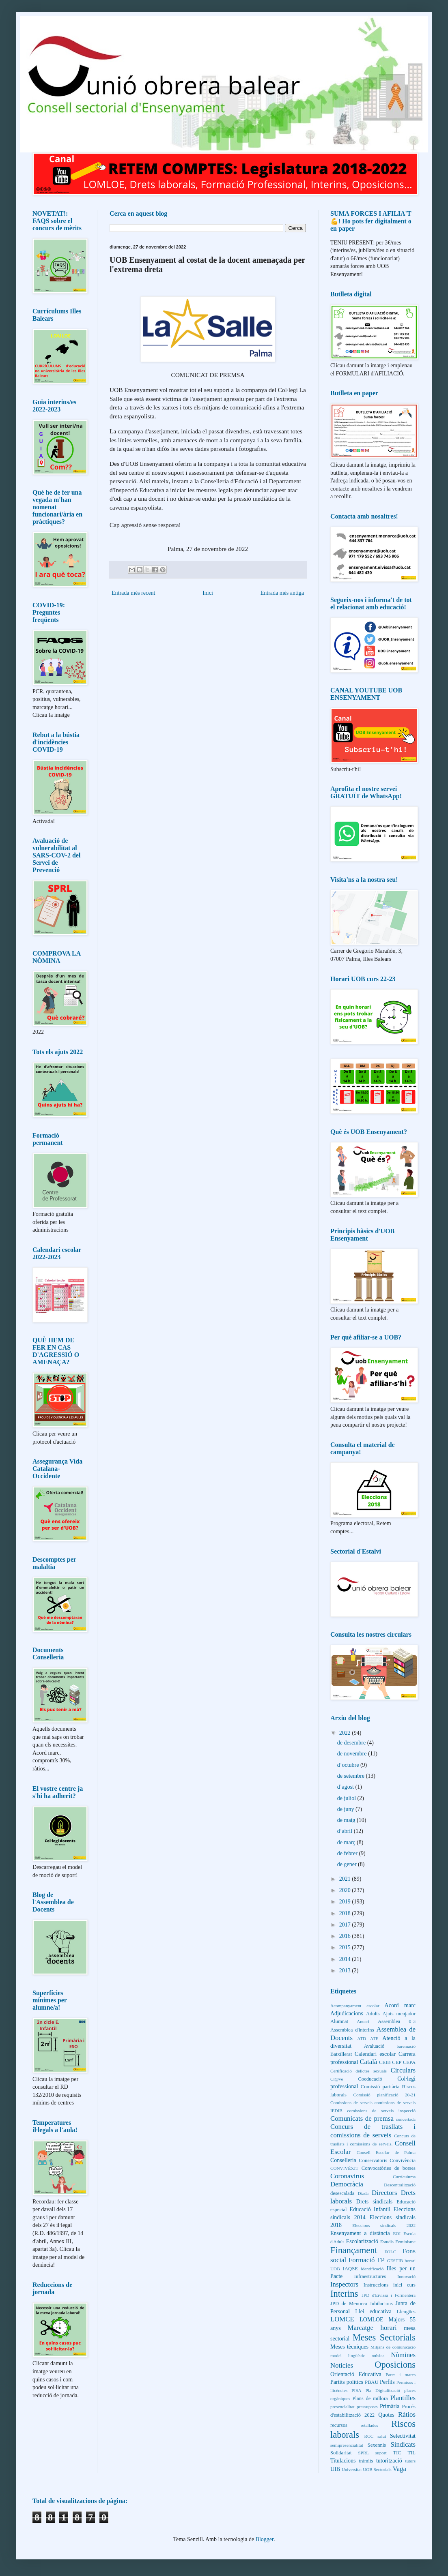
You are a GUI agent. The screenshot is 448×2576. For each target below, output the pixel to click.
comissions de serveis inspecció (381, 2110)
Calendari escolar (375, 2054)
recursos (338, 2425)
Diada (363, 2193)
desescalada (342, 2193)
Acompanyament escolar (354, 2005)
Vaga (399, 2469)
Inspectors (344, 2284)
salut (381, 2436)
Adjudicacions (346, 2013)
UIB (335, 2469)
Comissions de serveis (351, 2102)
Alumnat (339, 2021)
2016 (345, 1936)
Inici (207, 593)
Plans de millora (370, 2398)
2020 (345, 1890)
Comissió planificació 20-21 (384, 2094)
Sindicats (403, 2444)
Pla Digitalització (383, 2390)
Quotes (386, 2415)
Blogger (265, 2539)
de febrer (348, 1853)
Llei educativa (373, 2311)
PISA (356, 2390)
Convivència (403, 2160)
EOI (397, 2233)
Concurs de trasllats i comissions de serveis (373, 2131)
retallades (369, 2425)
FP (381, 2260)
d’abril (345, 1831)
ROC (368, 2436)
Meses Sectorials (384, 2337)
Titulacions (343, 2461)
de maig (347, 1820)
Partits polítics (346, 2382)
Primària (389, 2406)
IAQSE (350, 2269)
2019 (345, 1902)
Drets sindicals (374, 2202)
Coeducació (370, 2079)
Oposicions (395, 2365)
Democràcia (346, 2184)
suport (381, 2452)
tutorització (389, 2461)
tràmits (366, 2461)
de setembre (351, 1776)
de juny (346, 1809)
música (378, 2355)
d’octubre (348, 1765)
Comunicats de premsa (362, 2118)
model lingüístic (347, 2355)
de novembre (352, 1754)
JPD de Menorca (348, 2303)
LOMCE (342, 2319)
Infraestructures (370, 2276)
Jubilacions (381, 2303)
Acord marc (400, 2005)
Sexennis (377, 2445)
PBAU (372, 2382)
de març (347, 1842)
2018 (345, 1913)
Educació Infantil (370, 2209)
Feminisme (405, 2241)
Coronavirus (347, 2176)
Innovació (406, 2276)
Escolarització (362, 2241)
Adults (373, 2014)
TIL (411, 2453)
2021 (345, 1879)
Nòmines (403, 2355)
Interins (344, 2294)
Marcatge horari (372, 2328)
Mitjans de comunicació (393, 2347)
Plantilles (403, 2398)
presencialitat (342, 2406)
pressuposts (367, 2406)
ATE (374, 2038)
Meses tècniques (349, 2347)
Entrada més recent (133, 593)
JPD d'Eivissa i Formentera (389, 2295)
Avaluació (374, 2046)
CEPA (409, 2062)
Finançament (353, 2250)
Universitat (352, 2469)
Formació (362, 2260)
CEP (396, 2062)
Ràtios (407, 2414)
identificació (372, 2268)
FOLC (390, 2251)
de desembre (352, 1743)
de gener (347, 1864)
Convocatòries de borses (389, 2168)
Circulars (403, 2070)
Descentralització (400, 2184)
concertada (406, 2119)
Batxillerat (341, 2054)
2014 (345, 1959)
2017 (345, 1925)
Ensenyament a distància (360, 2233)
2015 (345, 1947)
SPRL (363, 2452)
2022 (345, 1733)
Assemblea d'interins (352, 2030)
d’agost (346, 1787)
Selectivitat (403, 2436)
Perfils (387, 2382)
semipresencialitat (346, 2445)
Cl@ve (336, 2079)
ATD (361, 2038)
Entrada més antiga (282, 593)
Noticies (341, 2365)
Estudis (387, 2241)
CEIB (385, 2062)
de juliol (347, 1798)
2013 (345, 1970)
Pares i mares (401, 2374)
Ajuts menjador (399, 2014)
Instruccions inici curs (390, 2285)
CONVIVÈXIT (344, 2168)
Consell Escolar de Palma (386, 2152)
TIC (397, 2453)
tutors (410, 2460)
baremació (406, 2046)
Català (368, 2062)
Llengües (406, 2312)
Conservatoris (373, 2160)
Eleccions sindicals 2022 (384, 2225)
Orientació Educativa (355, 2374)
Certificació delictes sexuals (358, 2070)
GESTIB (395, 2260)
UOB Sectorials (377, 2469)
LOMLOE (371, 2320)
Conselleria (343, 2160)
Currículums (404, 2176)
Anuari (363, 2021)
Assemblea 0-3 (397, 2021)
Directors (384, 2193)
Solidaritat (340, 2453)
